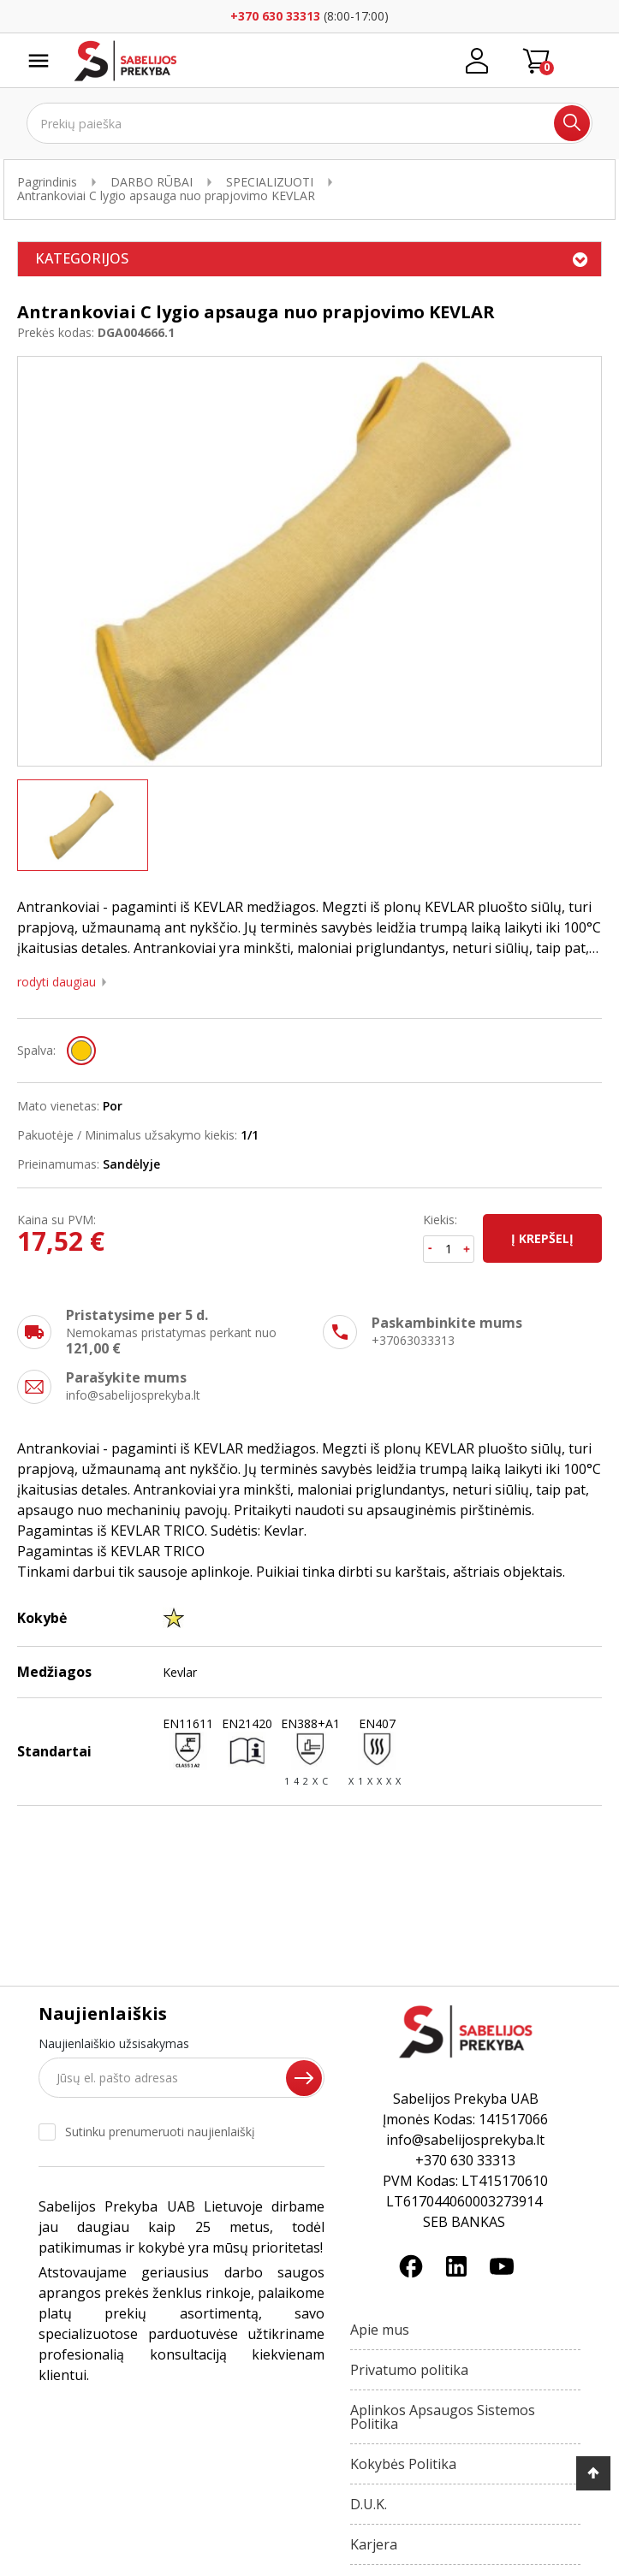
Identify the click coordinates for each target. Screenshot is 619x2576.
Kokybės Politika (403, 2464)
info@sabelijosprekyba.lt (133, 1395)
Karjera (373, 2544)
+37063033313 (413, 1340)
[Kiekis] (449, 1249)
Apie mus (379, 2329)
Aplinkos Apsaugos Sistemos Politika (442, 2417)
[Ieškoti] (309, 123)
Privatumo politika (409, 2370)
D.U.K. (368, 2504)
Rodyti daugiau (56, 982)
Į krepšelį (542, 1238)
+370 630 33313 (275, 16)
